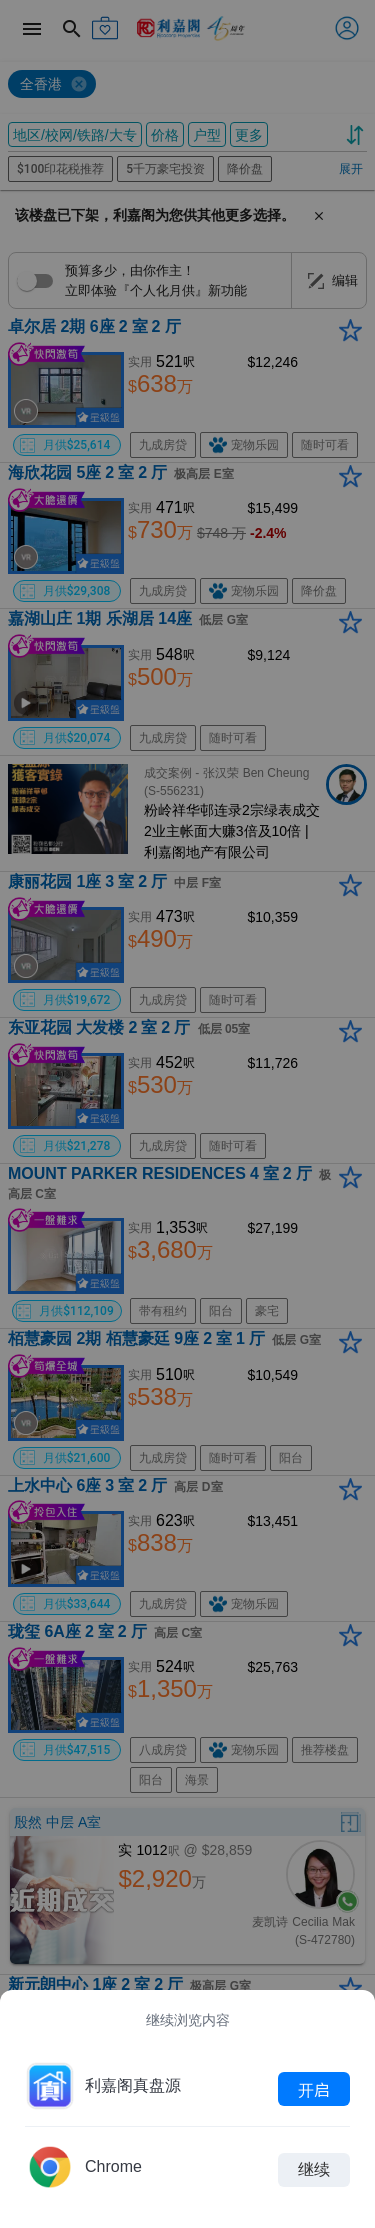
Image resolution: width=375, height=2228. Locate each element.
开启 (314, 2089)
